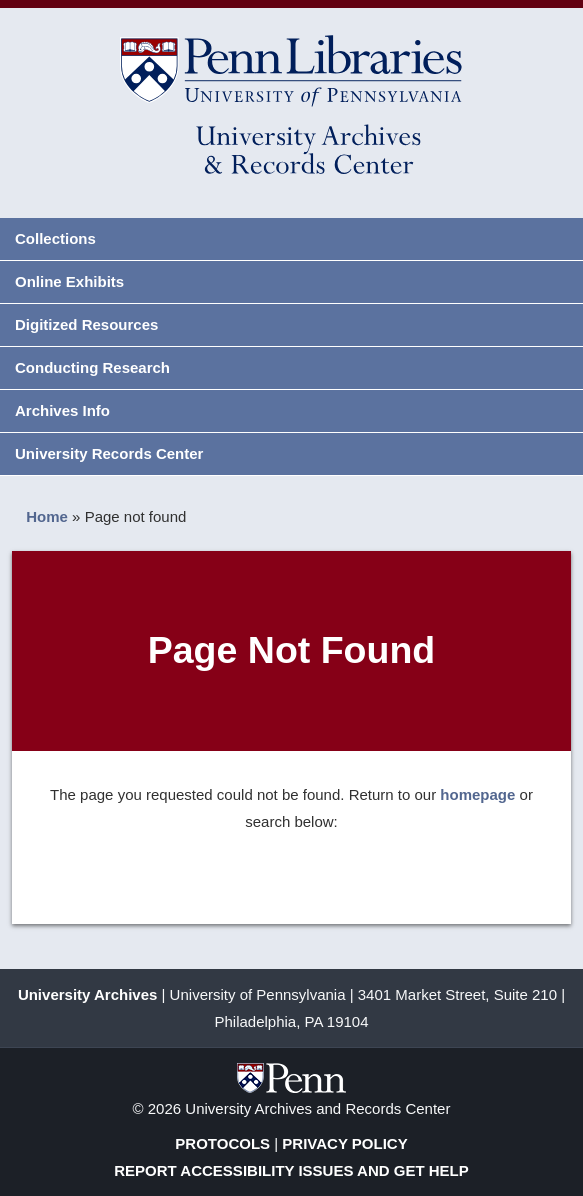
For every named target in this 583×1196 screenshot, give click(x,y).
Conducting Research (92, 367)
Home (47, 516)
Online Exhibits (69, 281)
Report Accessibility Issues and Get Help (291, 1170)
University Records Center (109, 453)
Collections (55, 238)
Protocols (222, 1143)
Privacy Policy (344, 1143)
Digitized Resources (86, 324)
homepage (477, 794)
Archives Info (62, 410)
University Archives (88, 994)
